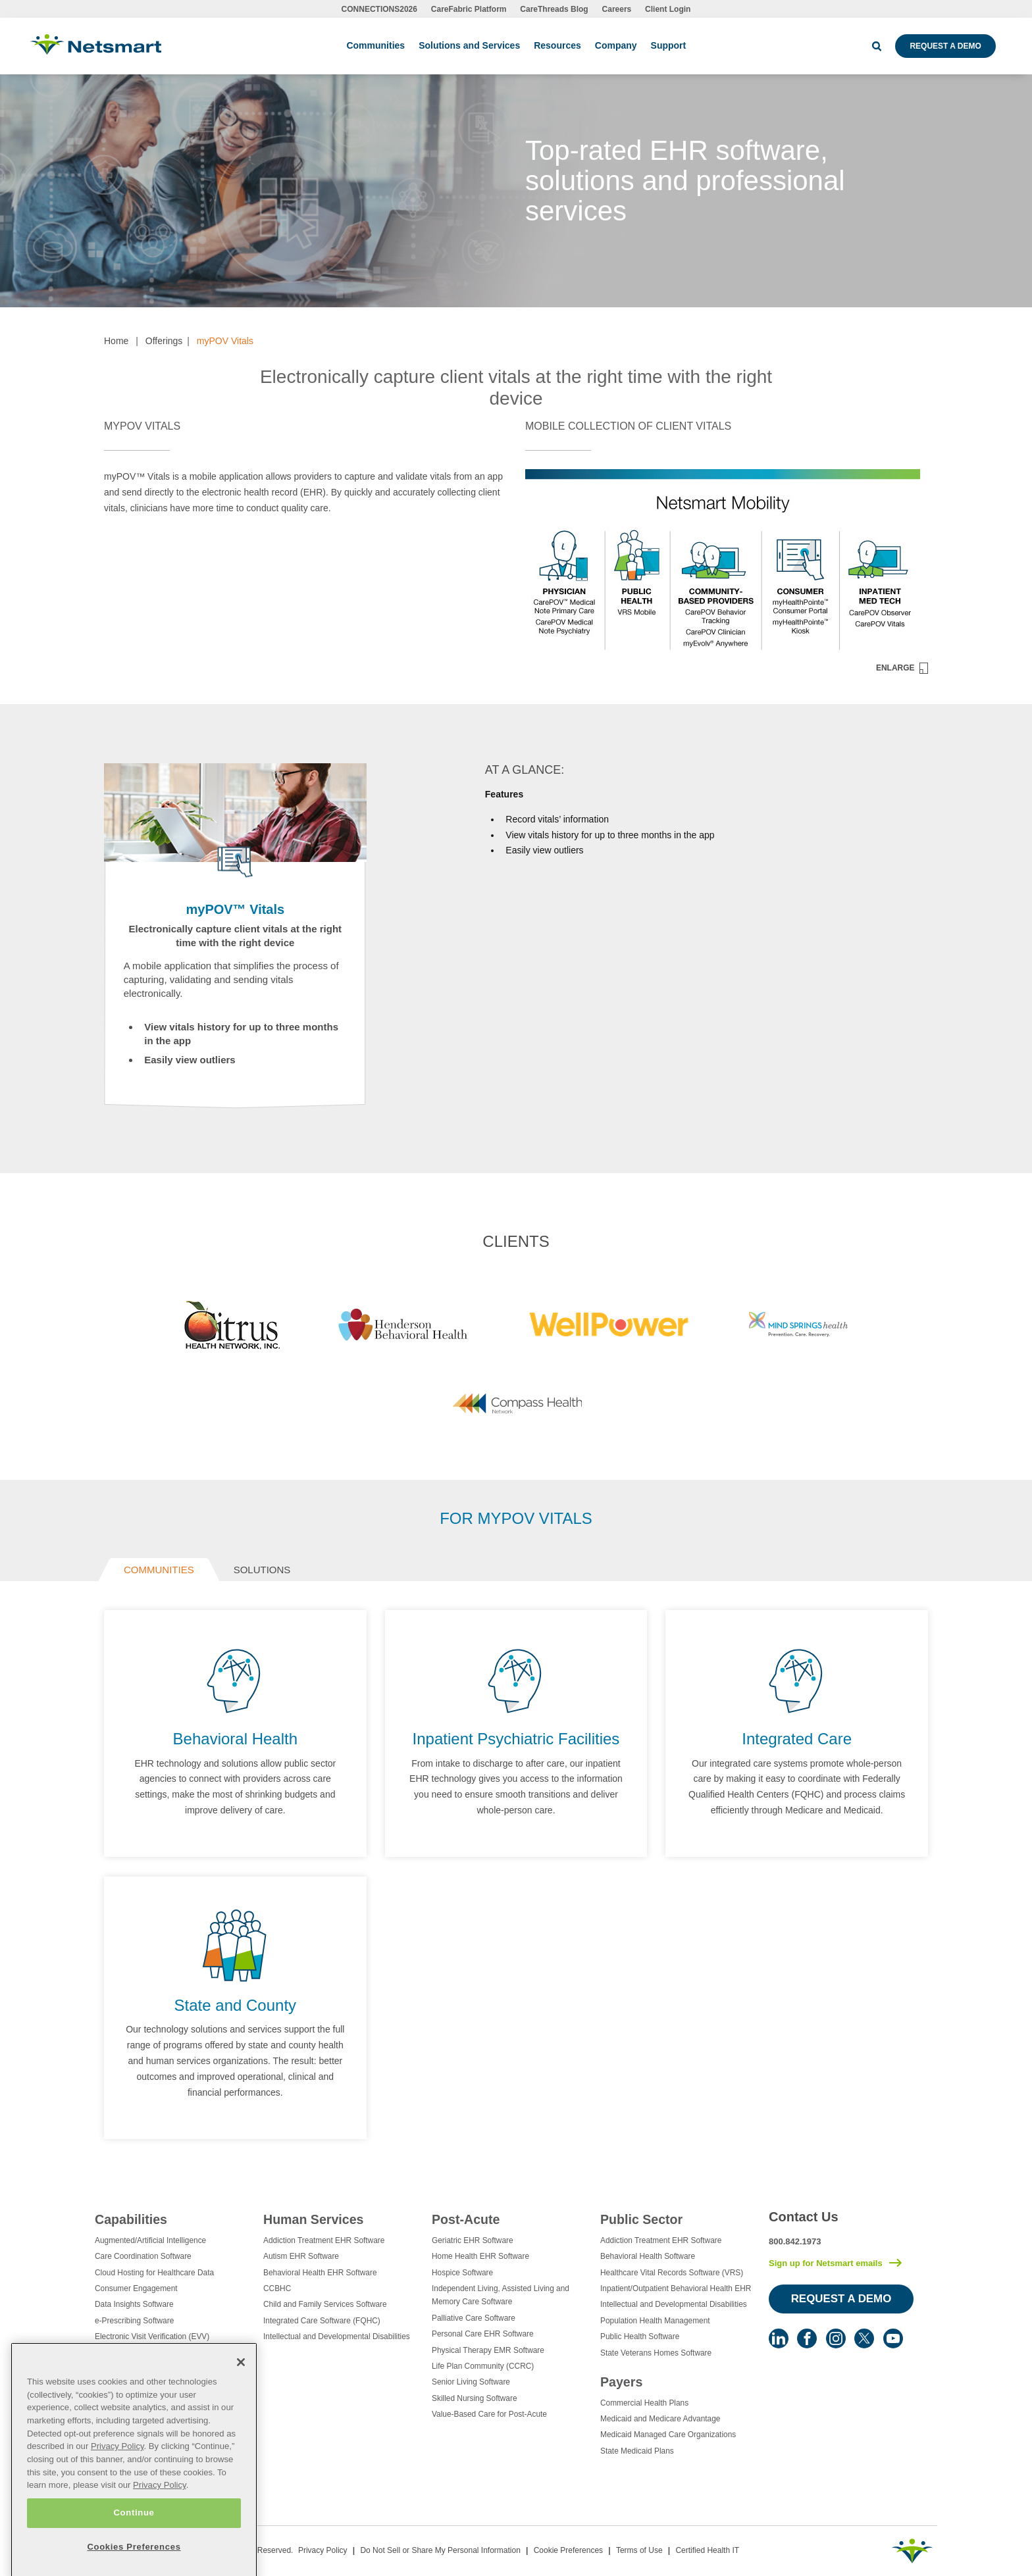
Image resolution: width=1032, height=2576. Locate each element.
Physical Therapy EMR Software (488, 2350)
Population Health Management (655, 2320)
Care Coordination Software (143, 2256)
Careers (617, 9)
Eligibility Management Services (150, 2353)
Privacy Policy (323, 2550)
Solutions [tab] (262, 1569)
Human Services (313, 2219)
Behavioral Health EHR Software (320, 2272)
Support (668, 45)
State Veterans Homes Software (655, 2353)
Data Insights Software (134, 2304)
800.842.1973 (795, 2241)
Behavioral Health (235, 1739)
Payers (621, 2382)
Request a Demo (945, 46)
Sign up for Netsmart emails (826, 2263)
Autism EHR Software (301, 2256)
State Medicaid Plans (637, 2451)
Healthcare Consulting (133, 2368)
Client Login (667, 9)
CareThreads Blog (554, 9)
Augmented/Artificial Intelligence (150, 2240)
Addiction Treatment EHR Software (323, 2240)
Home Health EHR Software (480, 2256)
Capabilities (131, 2219)
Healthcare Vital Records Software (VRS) (671, 2272)
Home (116, 341)
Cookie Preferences (568, 2550)
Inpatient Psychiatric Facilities (516, 1739)
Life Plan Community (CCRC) (483, 2366)
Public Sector (641, 2219)
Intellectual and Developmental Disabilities (336, 2336)
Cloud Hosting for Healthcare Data (154, 2272)
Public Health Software (639, 2336)
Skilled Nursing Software (474, 2398)
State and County (235, 2005)
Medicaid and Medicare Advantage (660, 2418)
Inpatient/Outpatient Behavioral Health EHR (675, 2288)
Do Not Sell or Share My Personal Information (440, 2550)
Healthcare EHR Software (139, 2401)
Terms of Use (639, 2550)
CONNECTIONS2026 (379, 9)
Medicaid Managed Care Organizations (668, 2434)
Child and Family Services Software (325, 2304)
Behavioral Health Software (647, 2256)
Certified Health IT (707, 2550)
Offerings (164, 341)
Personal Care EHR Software (483, 2333)
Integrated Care (797, 1739)
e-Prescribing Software (134, 2320)
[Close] (240, 2424)
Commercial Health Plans (644, 2403)
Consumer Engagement (136, 2288)
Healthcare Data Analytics (139, 2385)
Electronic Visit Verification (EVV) (152, 2336)
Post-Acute (466, 2219)
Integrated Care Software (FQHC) (321, 2320)
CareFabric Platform (469, 9)
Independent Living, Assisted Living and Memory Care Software (500, 2295)
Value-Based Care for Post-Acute (489, 2414)
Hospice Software (462, 2272)
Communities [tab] (159, 1569)
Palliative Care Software (473, 2318)
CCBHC (277, 2288)
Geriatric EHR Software (472, 2240)
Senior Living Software (471, 2382)
